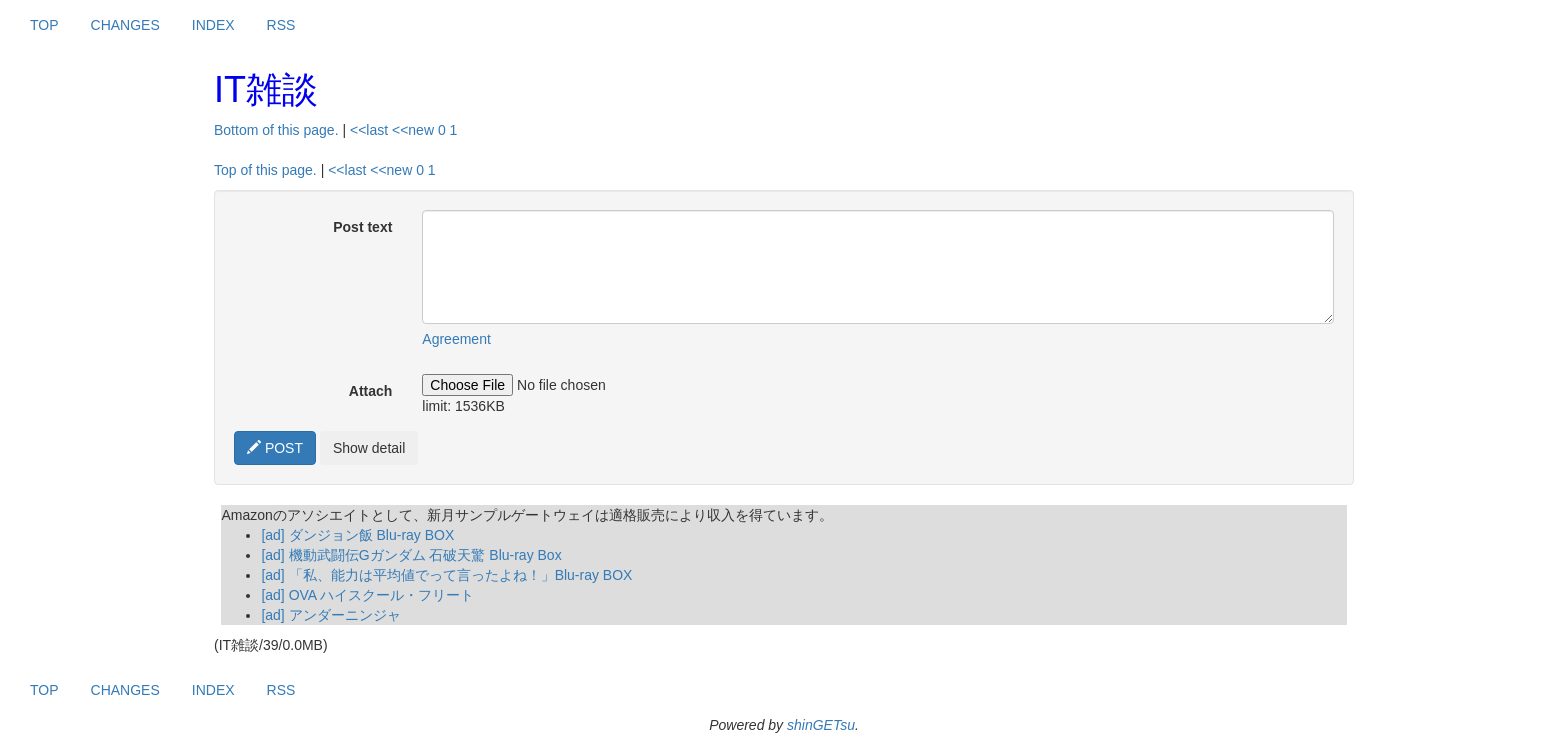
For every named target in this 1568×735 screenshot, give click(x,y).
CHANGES (125, 25)
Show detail (369, 448)
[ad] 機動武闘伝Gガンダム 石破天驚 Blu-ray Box (411, 555)
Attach (371, 391)
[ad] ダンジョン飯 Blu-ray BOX (357, 535)
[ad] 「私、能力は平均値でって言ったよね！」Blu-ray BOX (446, 575)
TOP (44, 25)
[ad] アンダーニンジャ (330, 615)
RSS (281, 25)
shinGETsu (821, 725)
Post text (362, 227)
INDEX (213, 25)
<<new (413, 130)
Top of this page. (265, 170)
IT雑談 (266, 89)
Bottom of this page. (276, 130)
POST (275, 448)
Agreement (456, 339)
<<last (369, 130)
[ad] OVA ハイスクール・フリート (367, 595)
